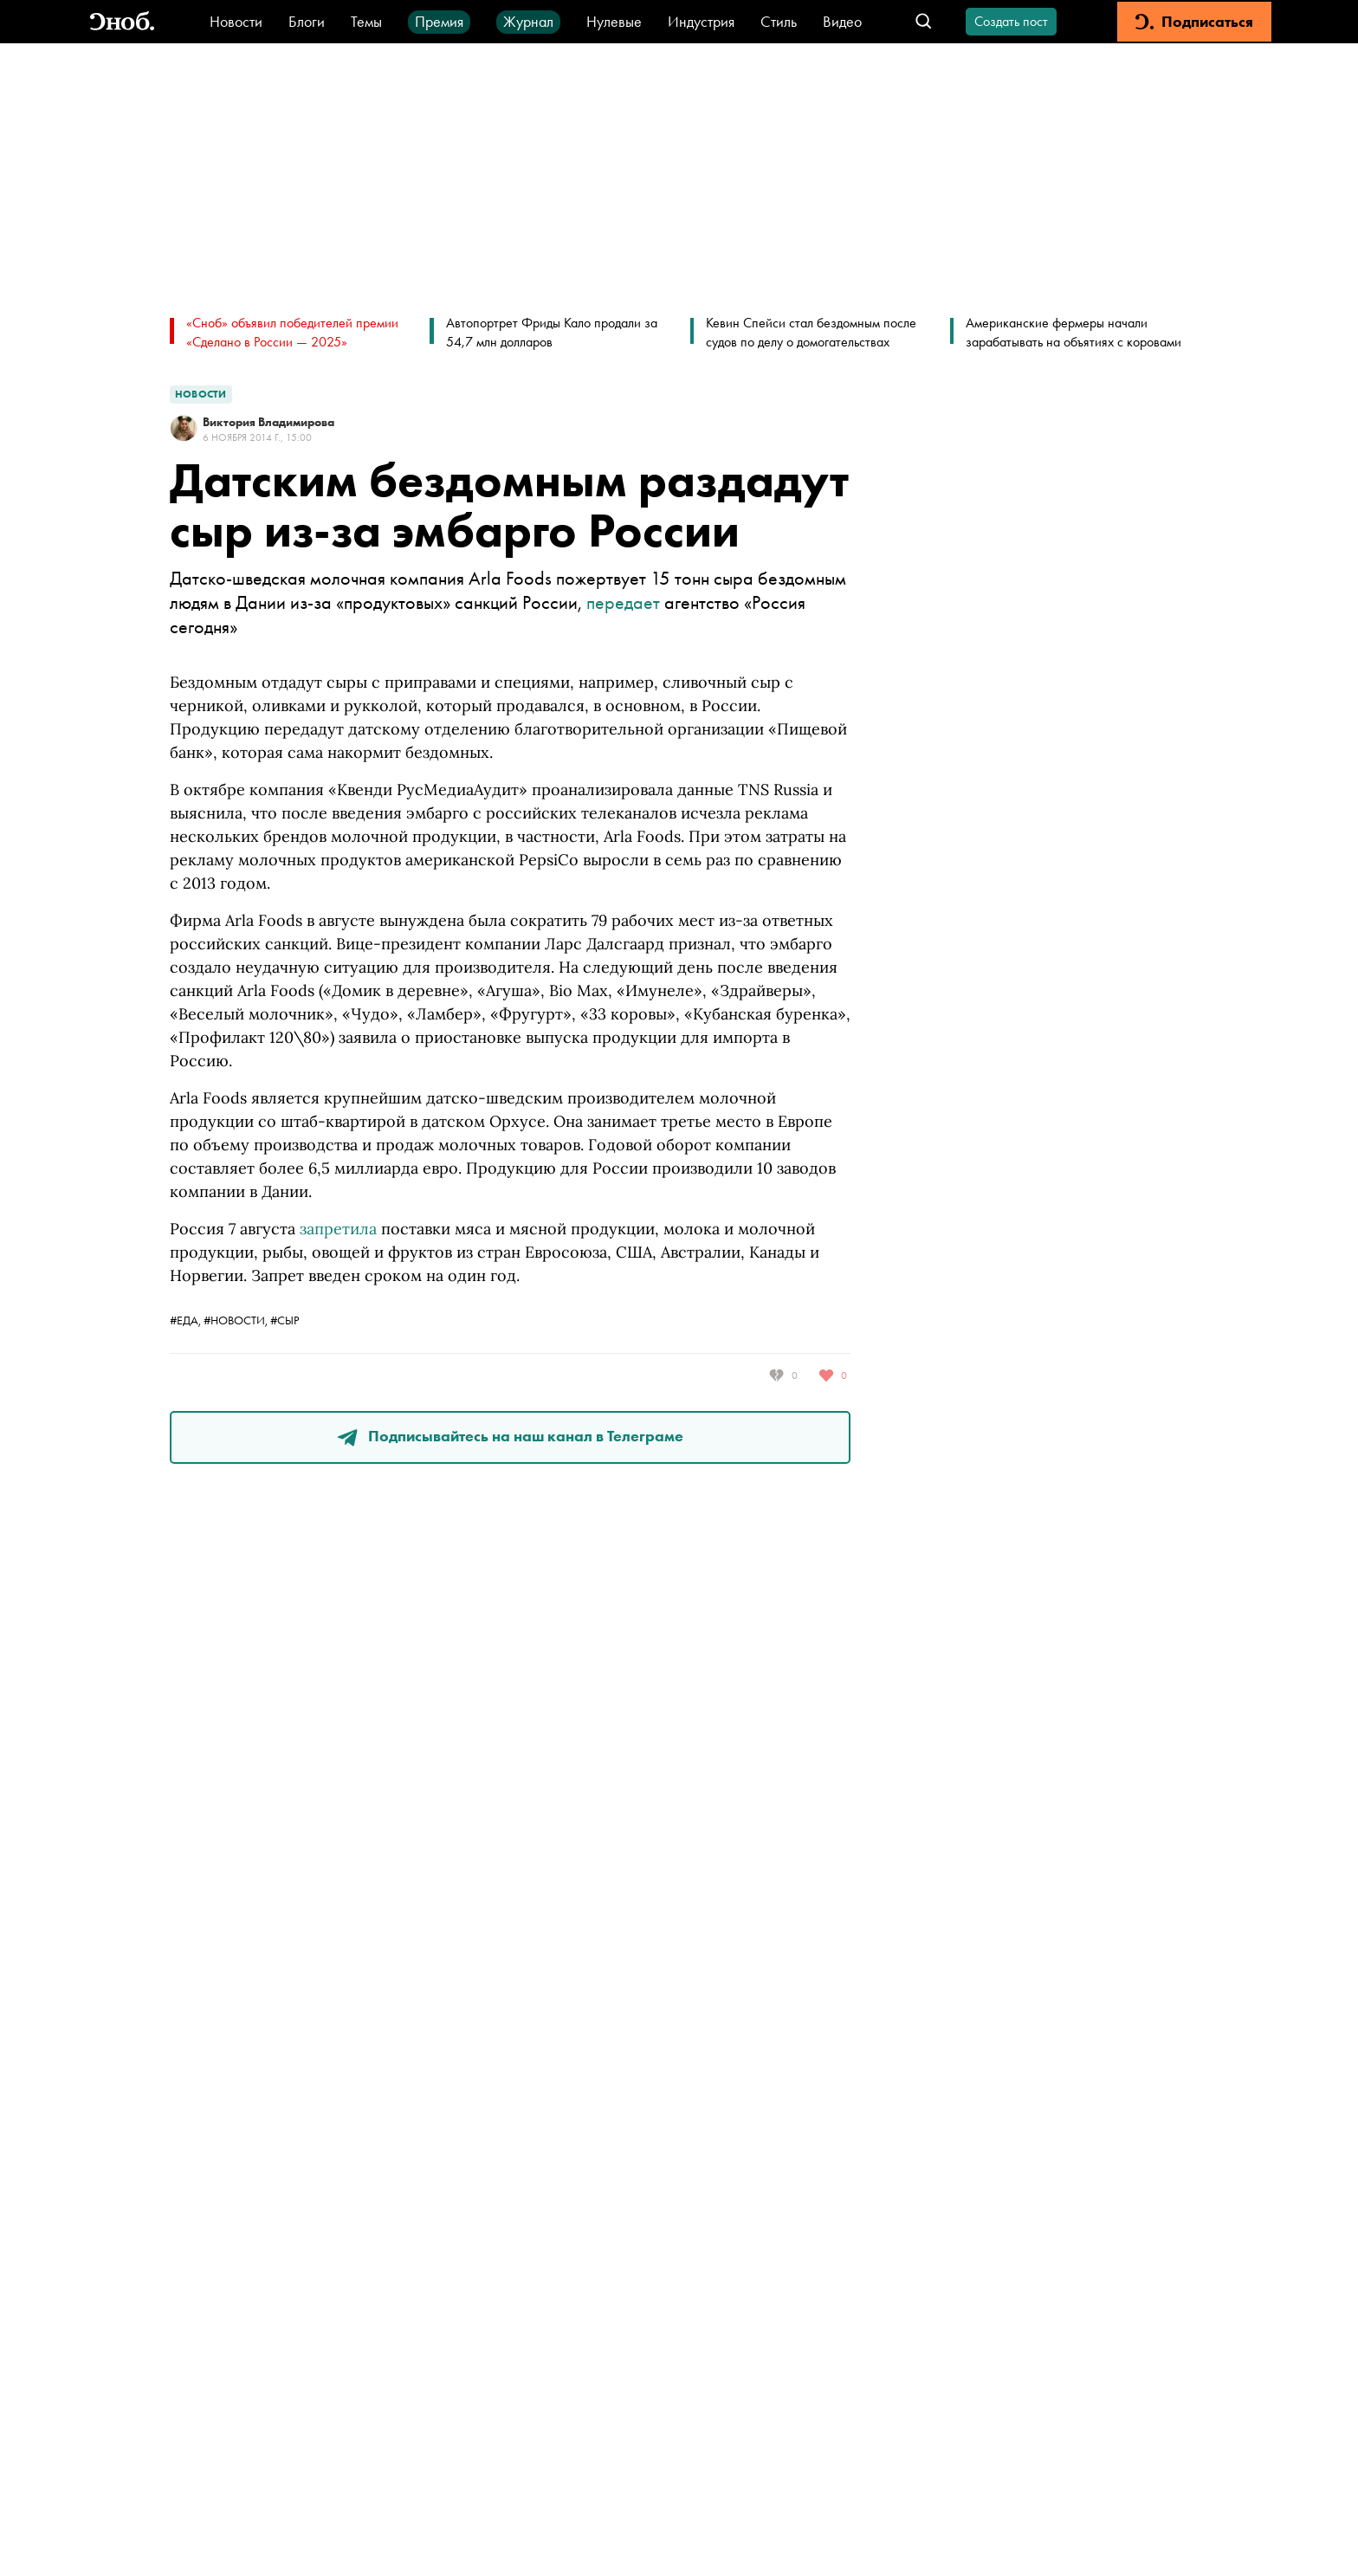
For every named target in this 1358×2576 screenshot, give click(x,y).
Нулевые (614, 21)
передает (623, 602)
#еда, (187, 1320)
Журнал (528, 21)
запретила (338, 1229)
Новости (236, 21)
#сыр (284, 1320)
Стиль (778, 21)
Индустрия (701, 21)
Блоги (306, 21)
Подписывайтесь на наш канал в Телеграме (510, 1436)
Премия (439, 21)
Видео (842, 21)
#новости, (237, 1320)
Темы (366, 21)
